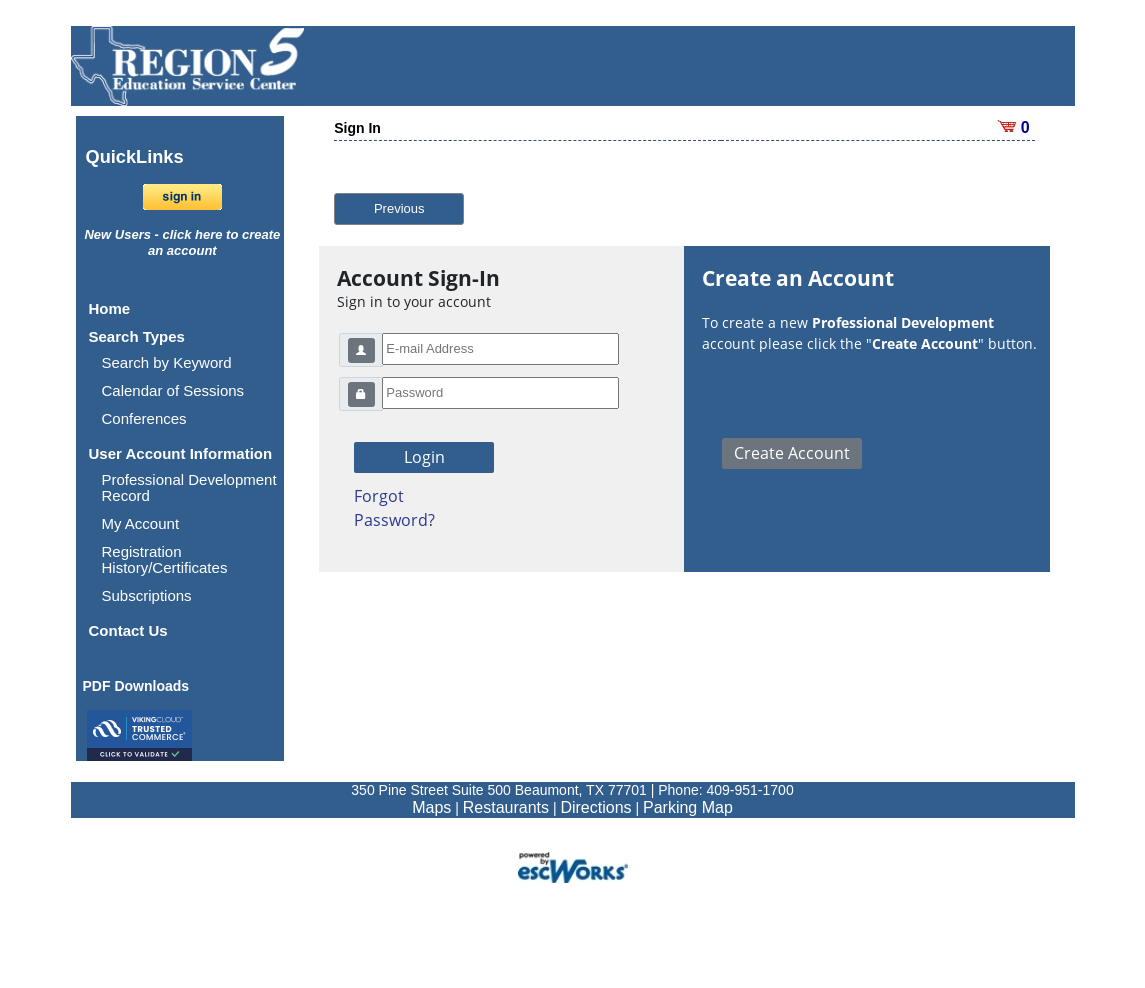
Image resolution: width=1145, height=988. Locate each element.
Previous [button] (399, 208)
